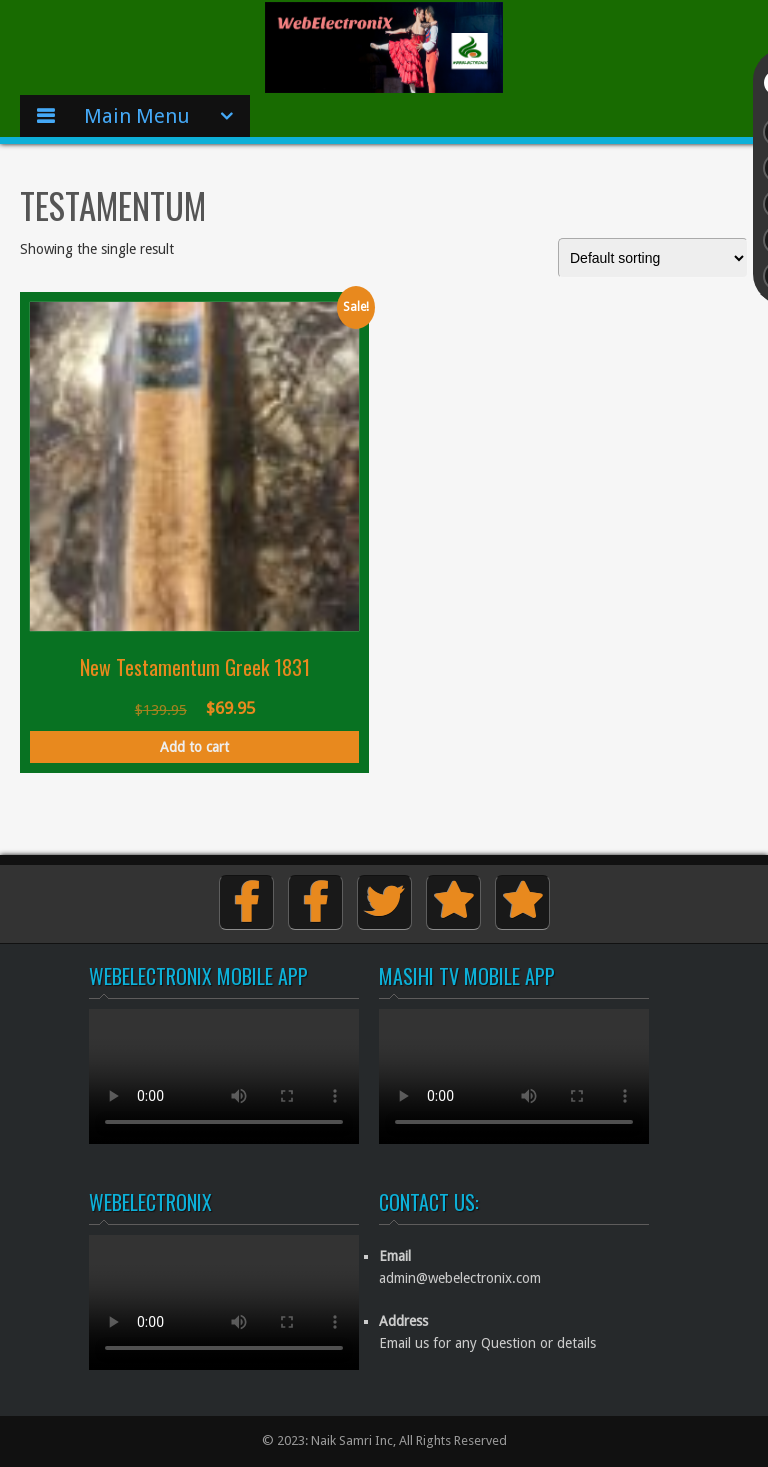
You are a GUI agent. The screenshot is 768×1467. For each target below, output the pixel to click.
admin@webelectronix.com (460, 1278)
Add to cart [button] (194, 747)
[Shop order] (653, 258)
